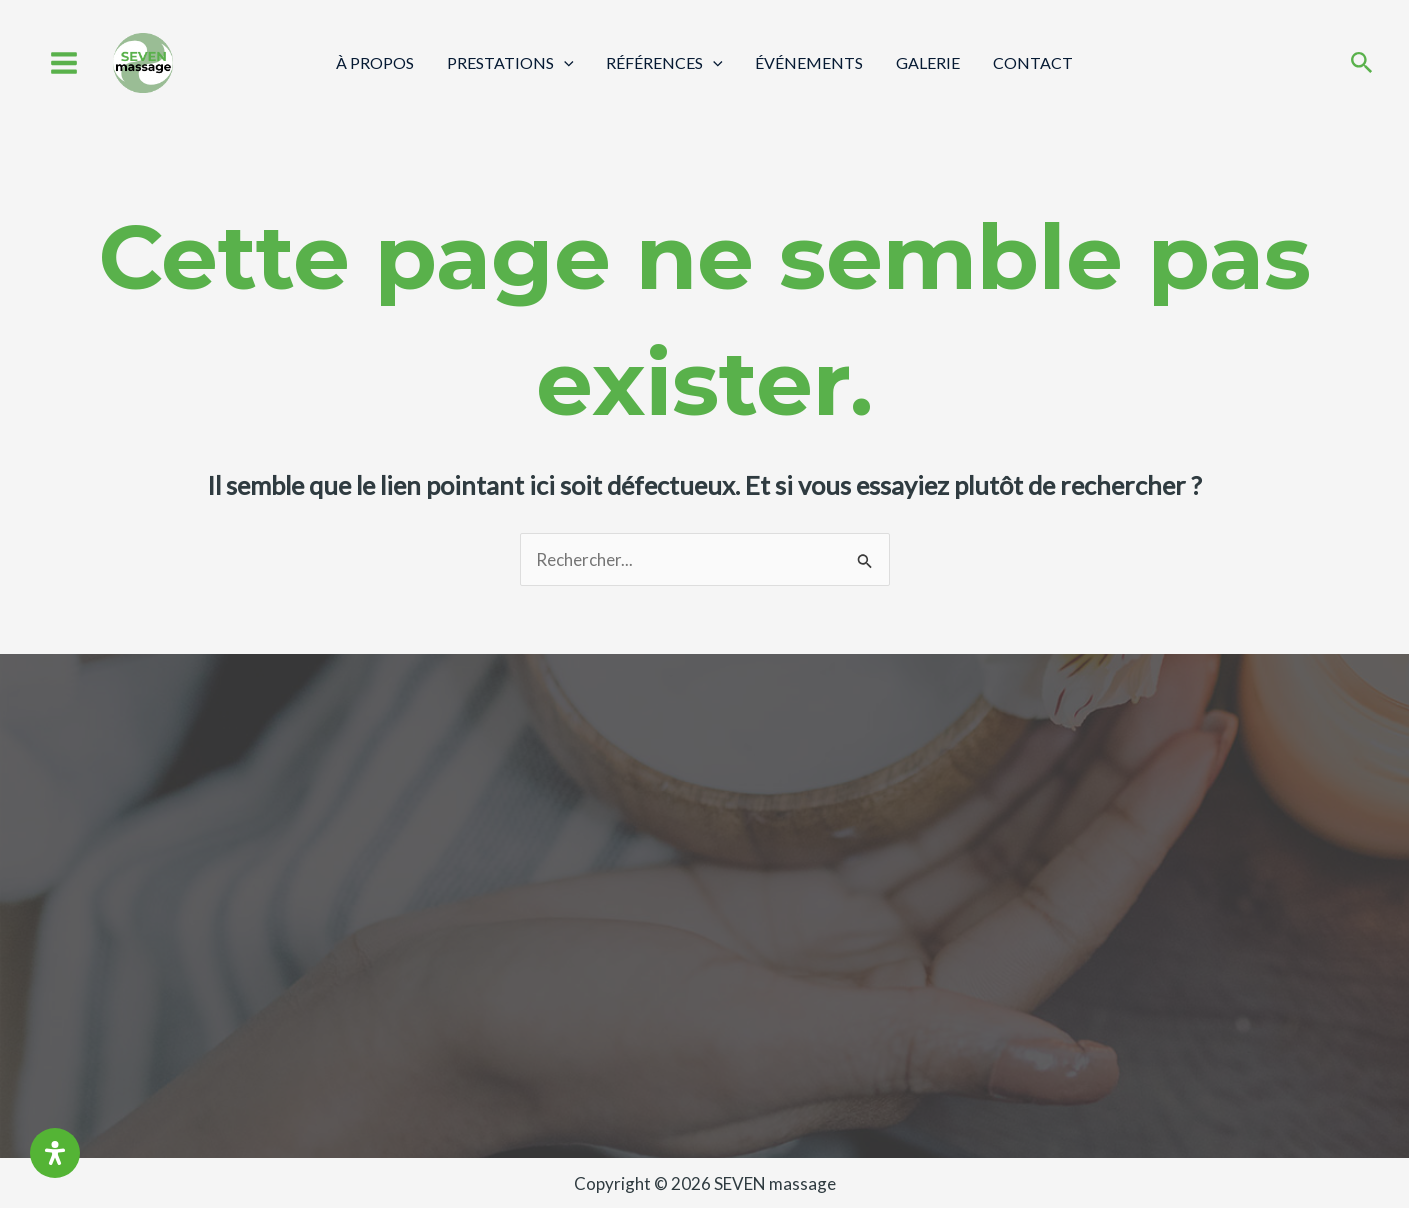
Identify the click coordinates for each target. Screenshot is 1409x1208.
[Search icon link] (1362, 64)
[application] (565, 62)
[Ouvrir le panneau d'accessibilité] (55, 1153)
